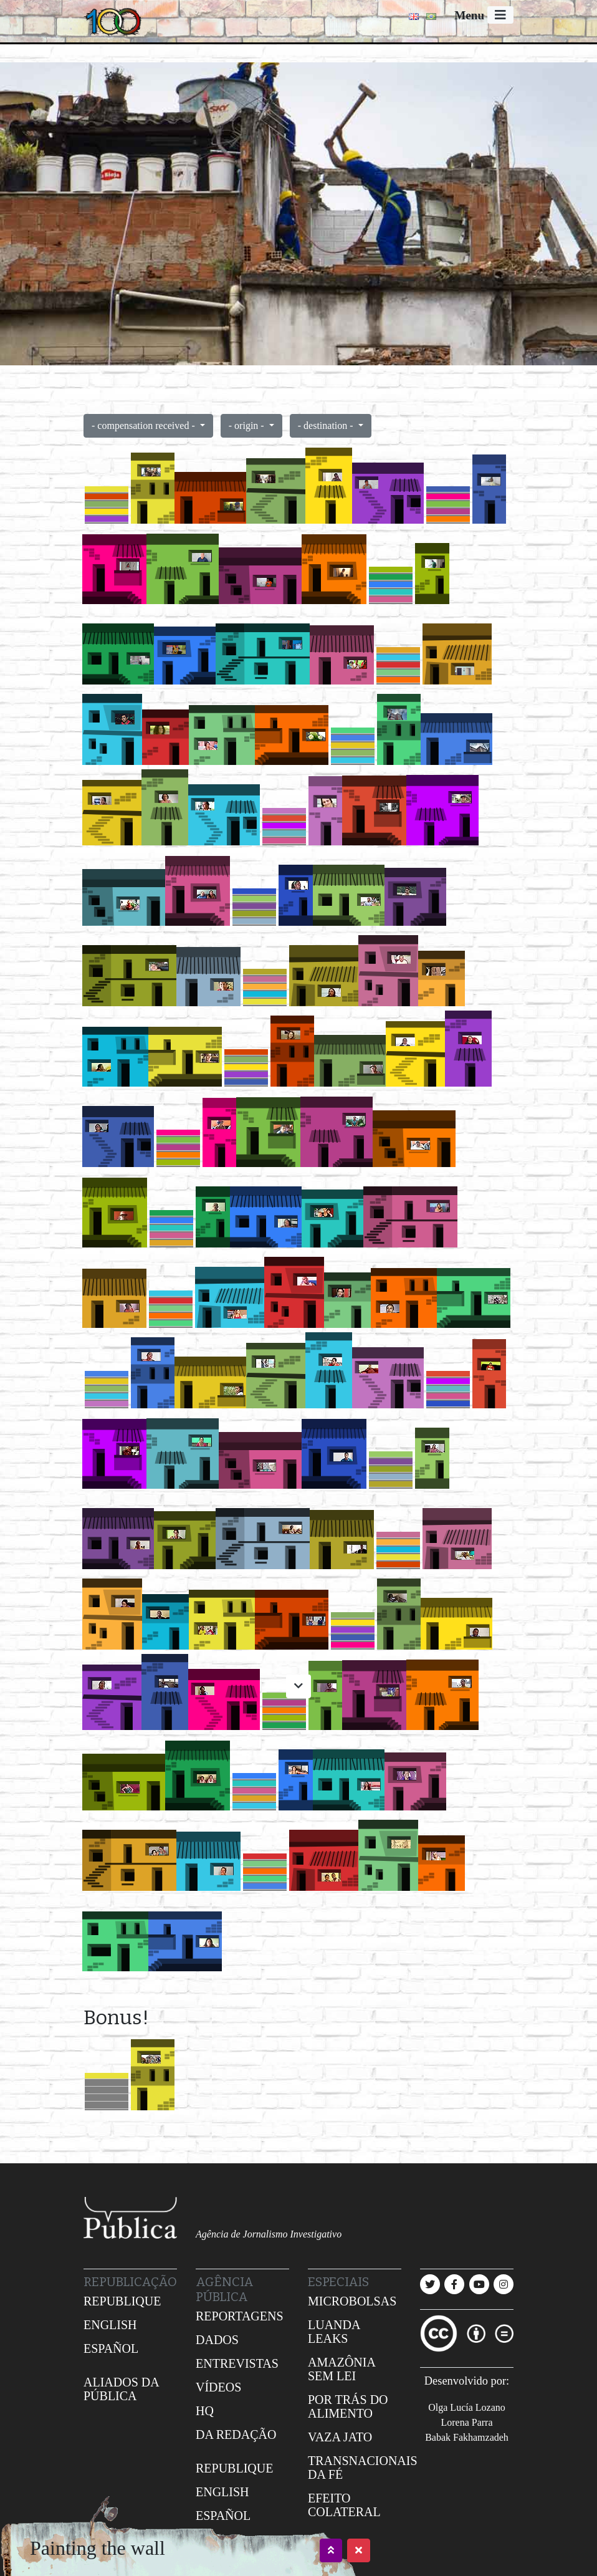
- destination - (327, 425)
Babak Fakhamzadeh (467, 2437)
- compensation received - (145, 425)
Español (111, 2348)
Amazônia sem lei (341, 2369)
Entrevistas (237, 2363)
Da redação (236, 2434)
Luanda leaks (334, 2331)
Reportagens (240, 2316)
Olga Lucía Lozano (466, 2407)
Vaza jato (340, 2437)
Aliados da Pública (121, 2389)
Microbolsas (352, 2301)
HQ (205, 2411)
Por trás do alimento (348, 2406)
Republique (122, 2301)
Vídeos (218, 2387)
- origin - (248, 425)
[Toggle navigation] (500, 15)
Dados (217, 2340)
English (110, 2325)
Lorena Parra (466, 2422)
